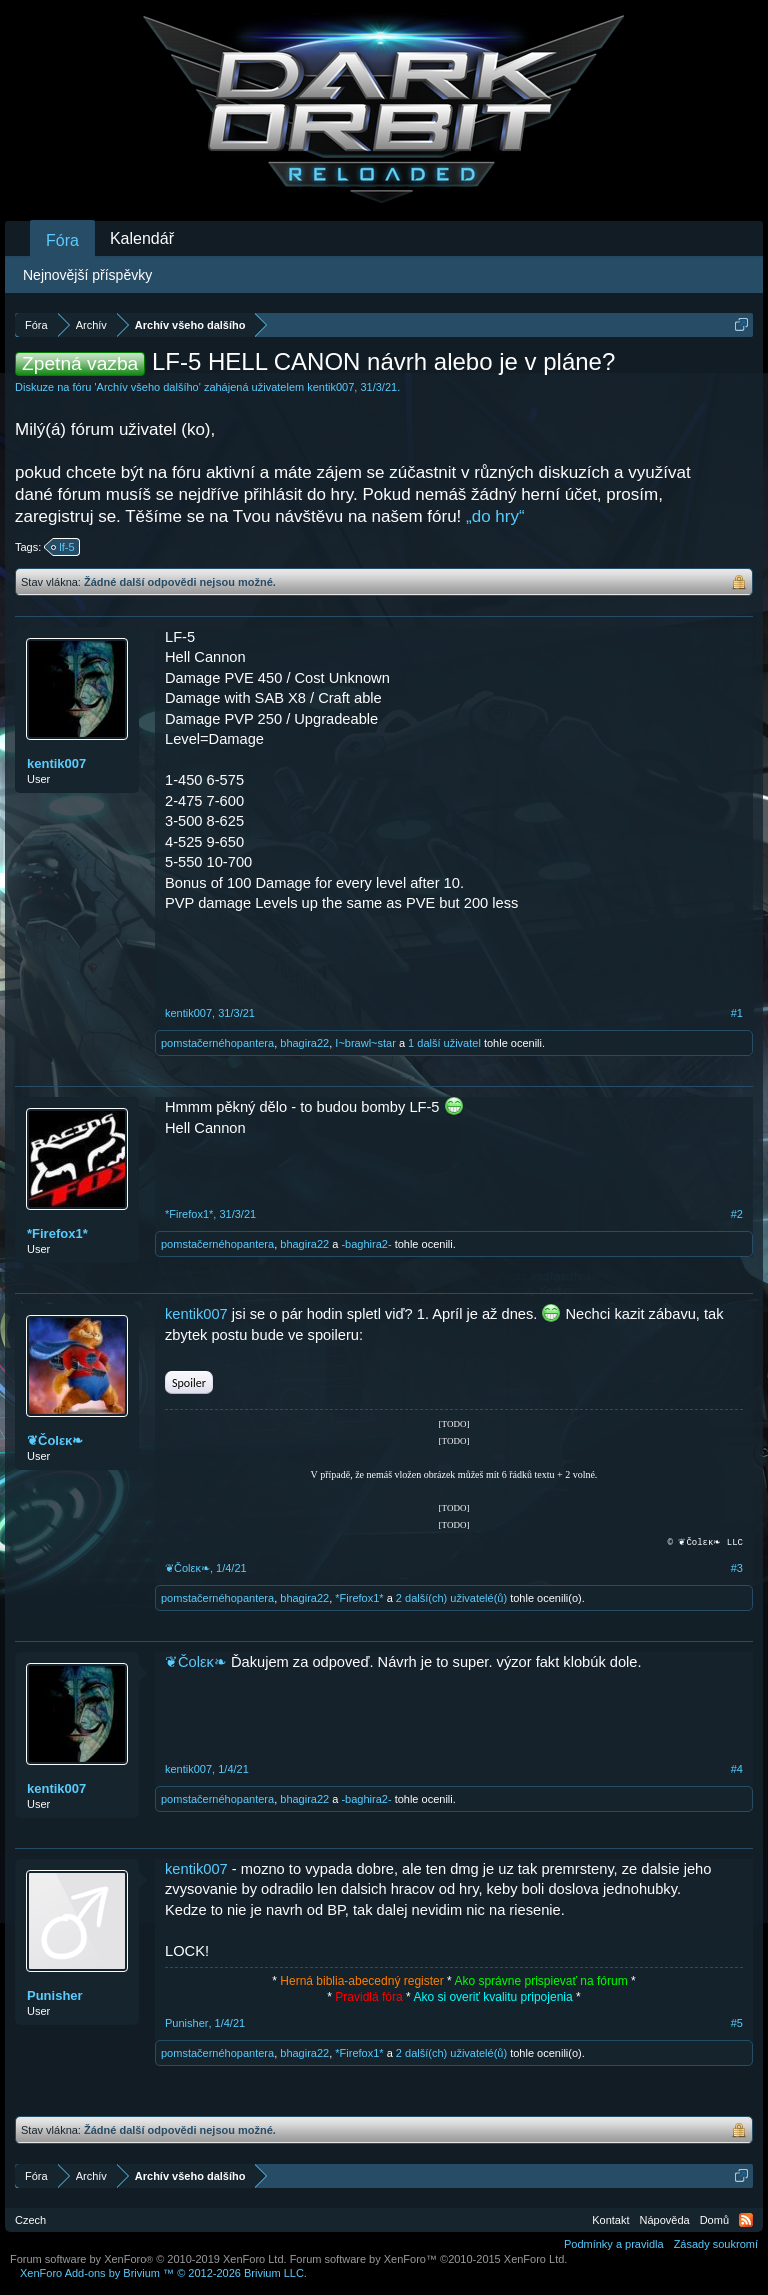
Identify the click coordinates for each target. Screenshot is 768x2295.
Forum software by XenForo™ (429, 2259)
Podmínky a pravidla (614, 2244)
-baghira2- (366, 1244)
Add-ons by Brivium (163, 2273)
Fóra (62, 240)
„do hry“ (495, 516)
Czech (30, 2220)
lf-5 (63, 547)
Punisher (55, 1995)
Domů (714, 2220)
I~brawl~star (365, 1043)
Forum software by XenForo (148, 2259)
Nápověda (665, 2220)
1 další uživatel (444, 1043)
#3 (737, 1568)
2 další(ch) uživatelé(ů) (451, 1598)
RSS (746, 2220)
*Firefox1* (57, 1233)
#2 (737, 1214)
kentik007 (330, 387)
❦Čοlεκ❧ (55, 1440)
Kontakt (610, 2220)
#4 (737, 1769)
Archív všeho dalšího (148, 387)
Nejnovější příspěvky (87, 275)
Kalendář (142, 238)
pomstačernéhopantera (217, 1043)
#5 (737, 2023)
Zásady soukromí (716, 2244)
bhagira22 (304, 1043)
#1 (737, 1013)
